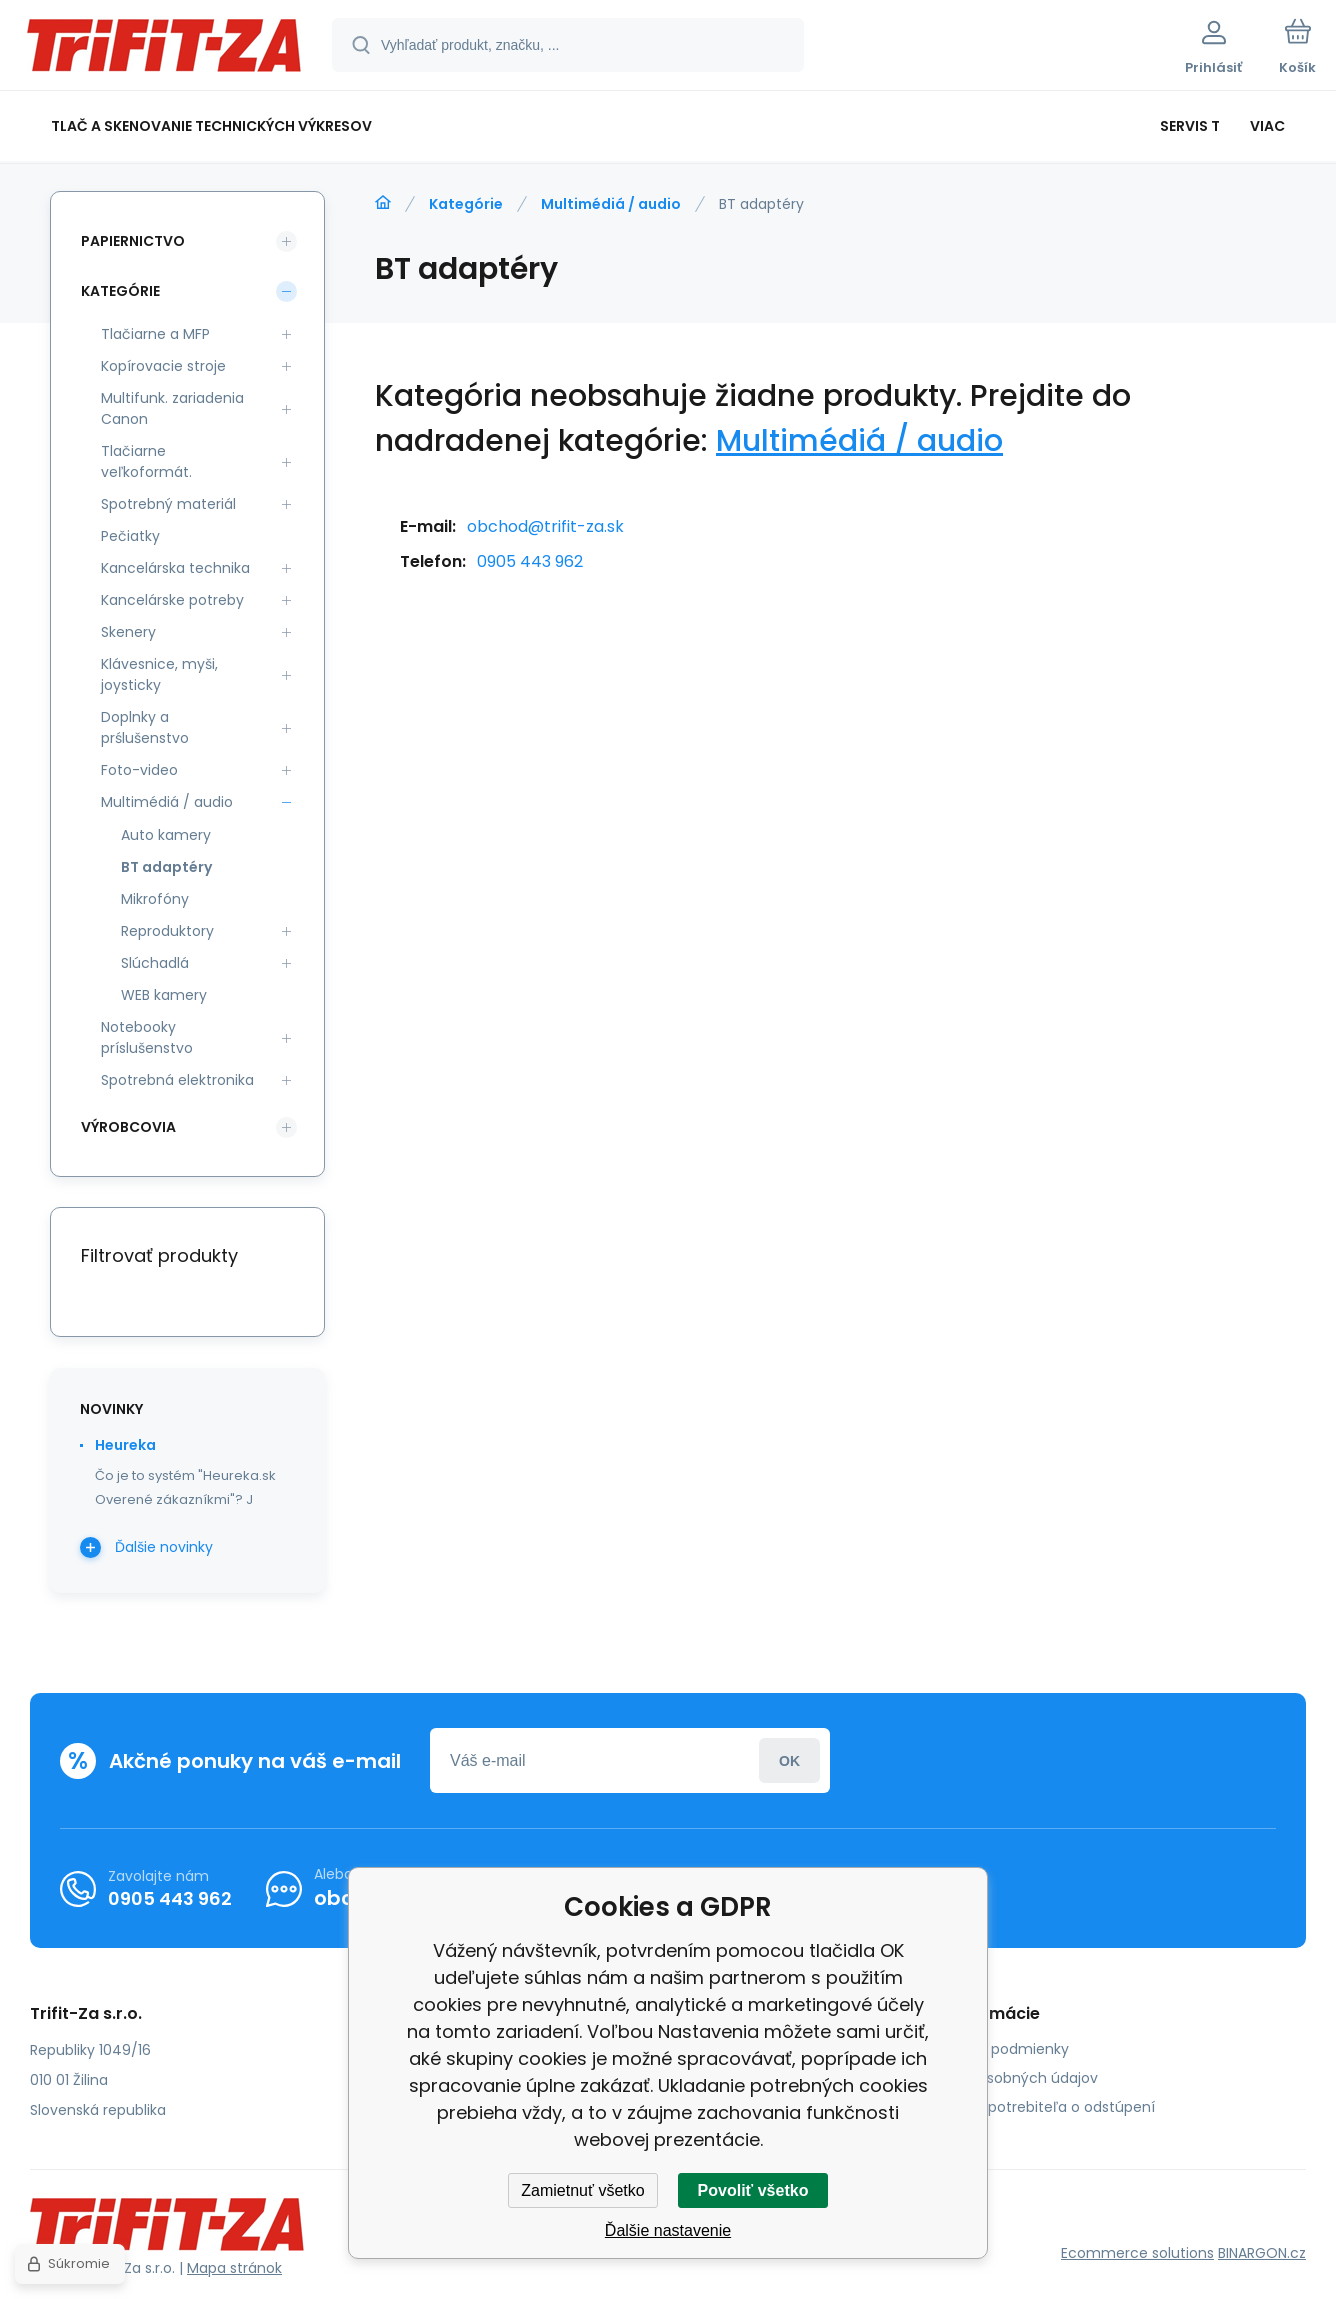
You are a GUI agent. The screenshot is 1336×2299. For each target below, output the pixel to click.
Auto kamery (166, 835)
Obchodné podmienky (990, 2049)
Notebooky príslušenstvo (147, 1037)
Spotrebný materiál (168, 504)
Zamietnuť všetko (582, 2190)
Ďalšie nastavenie (668, 2230)
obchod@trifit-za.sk (545, 526)
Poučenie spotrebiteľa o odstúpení (1033, 2107)
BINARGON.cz (1262, 2253)
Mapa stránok (234, 2268)
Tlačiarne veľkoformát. (146, 461)
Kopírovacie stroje (163, 366)
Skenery (128, 632)
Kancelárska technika (175, 568)
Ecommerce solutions (1137, 2253)
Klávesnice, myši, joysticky (159, 674)
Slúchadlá (155, 963)
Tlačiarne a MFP (155, 334)
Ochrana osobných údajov (1005, 2078)
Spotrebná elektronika (177, 1080)
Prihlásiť (789, 1760)
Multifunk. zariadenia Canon (172, 408)
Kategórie (466, 204)
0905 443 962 (530, 561)
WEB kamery (164, 995)
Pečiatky (130, 536)
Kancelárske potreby (172, 600)
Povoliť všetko (753, 2190)
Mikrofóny (155, 899)
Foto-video (139, 770)
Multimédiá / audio (611, 204)
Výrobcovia (128, 1127)
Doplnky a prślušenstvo (145, 727)
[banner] (164, 48)
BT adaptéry (166, 867)
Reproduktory (167, 931)
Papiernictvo (133, 241)
